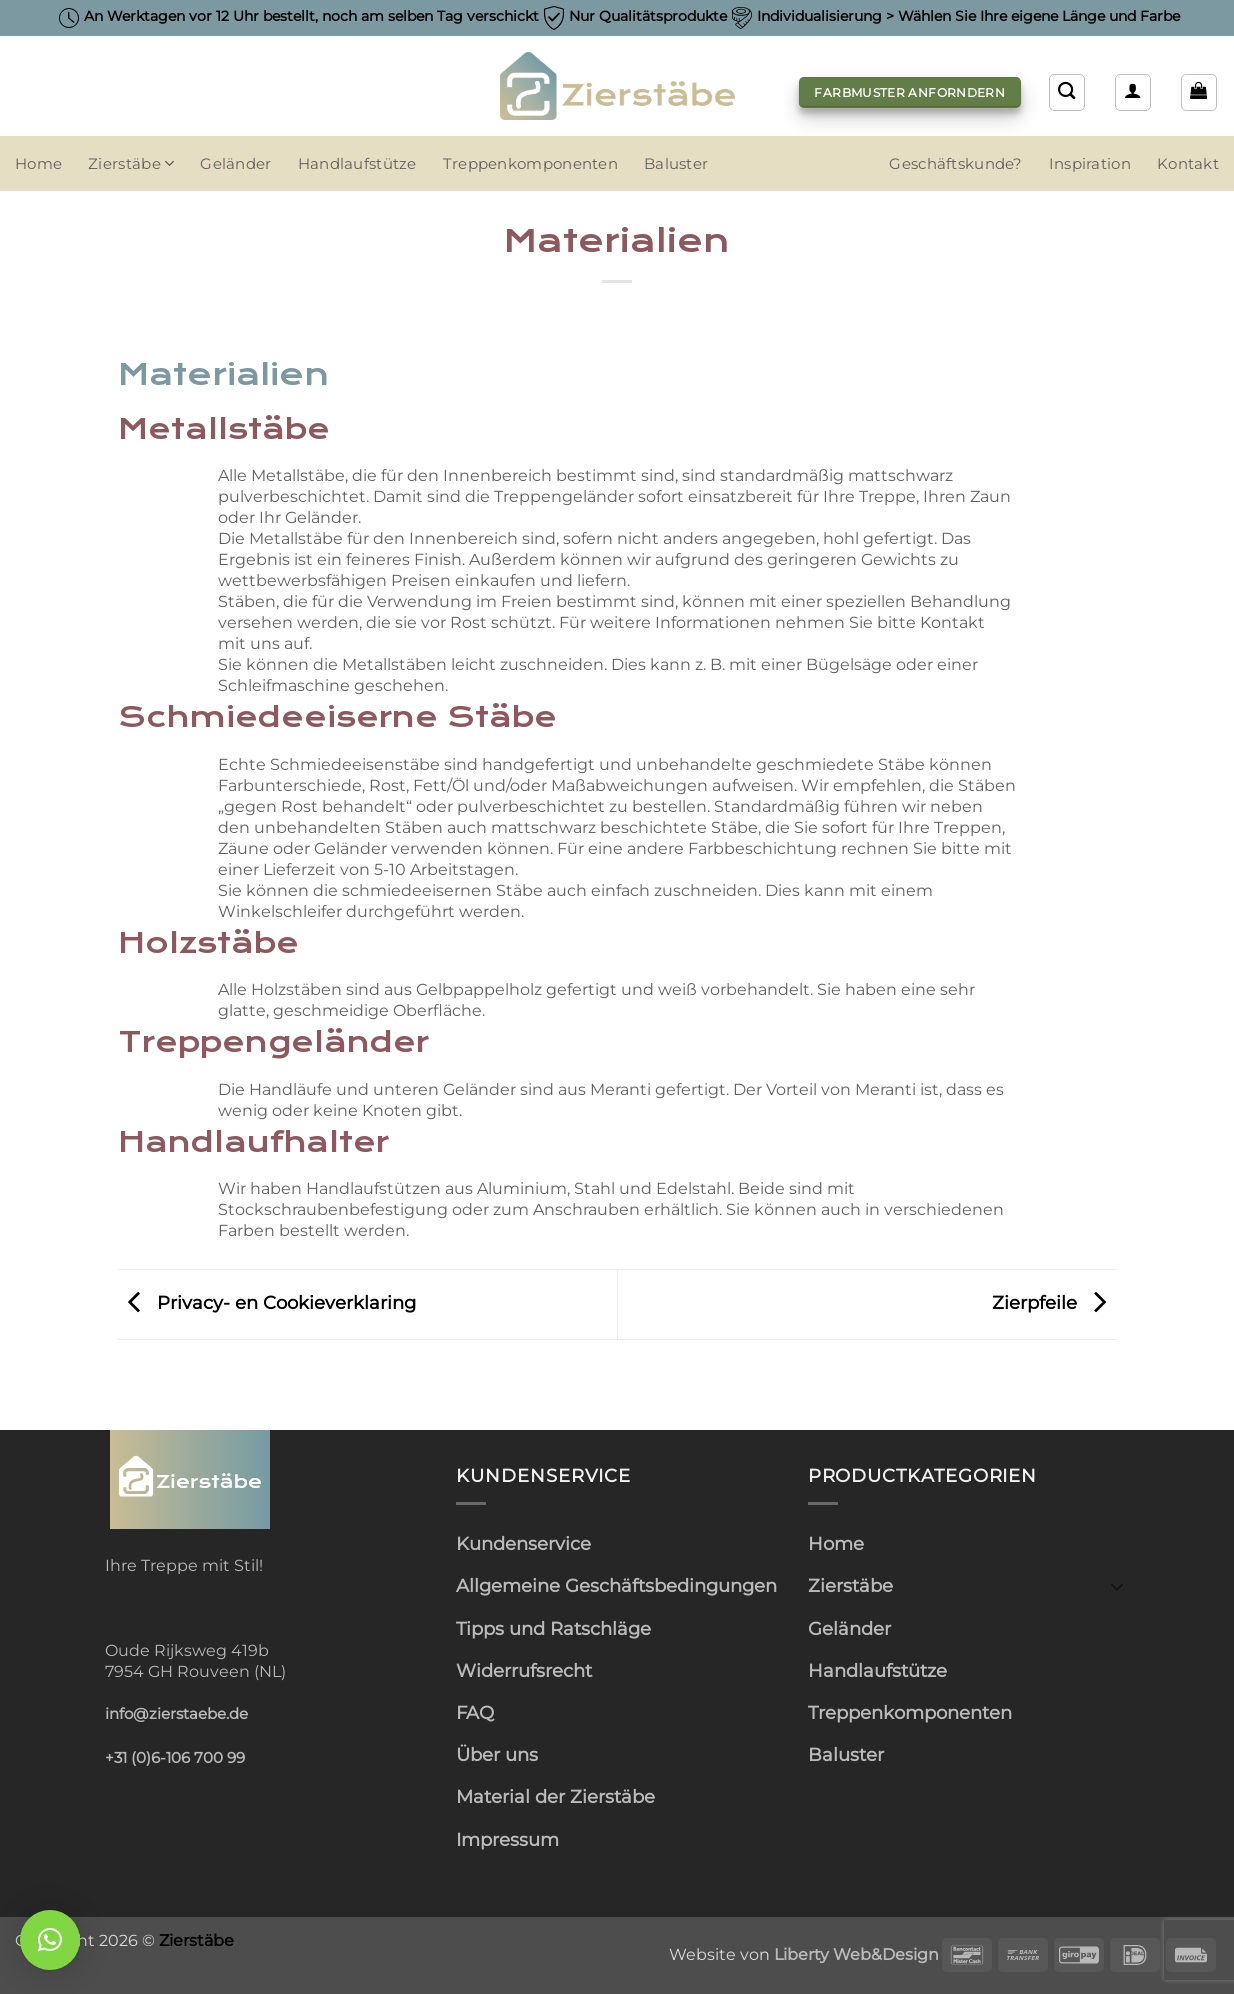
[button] (1133, 92)
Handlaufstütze (357, 164)
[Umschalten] (1117, 1585)
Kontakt (1188, 164)
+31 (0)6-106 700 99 (175, 1758)
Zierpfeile (1054, 1302)
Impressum (507, 1839)
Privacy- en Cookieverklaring (267, 1302)
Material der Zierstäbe (555, 1796)
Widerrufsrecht (524, 1670)
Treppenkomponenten (530, 164)
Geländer (235, 164)
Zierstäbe (131, 163)
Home (38, 164)
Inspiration (1090, 164)
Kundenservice (523, 1543)
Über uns (497, 1754)
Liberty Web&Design (856, 1954)
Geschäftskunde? (955, 164)
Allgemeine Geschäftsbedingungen (616, 1585)
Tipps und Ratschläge (553, 1628)
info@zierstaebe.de (176, 1714)
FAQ (475, 1712)
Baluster (676, 164)
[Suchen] (1067, 92)
